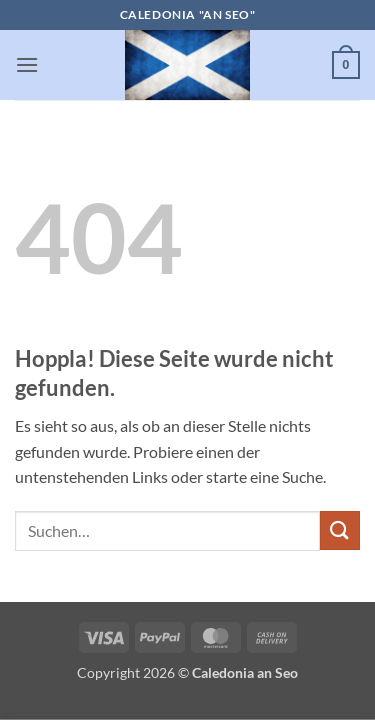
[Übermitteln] (340, 530)
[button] (27, 64)
